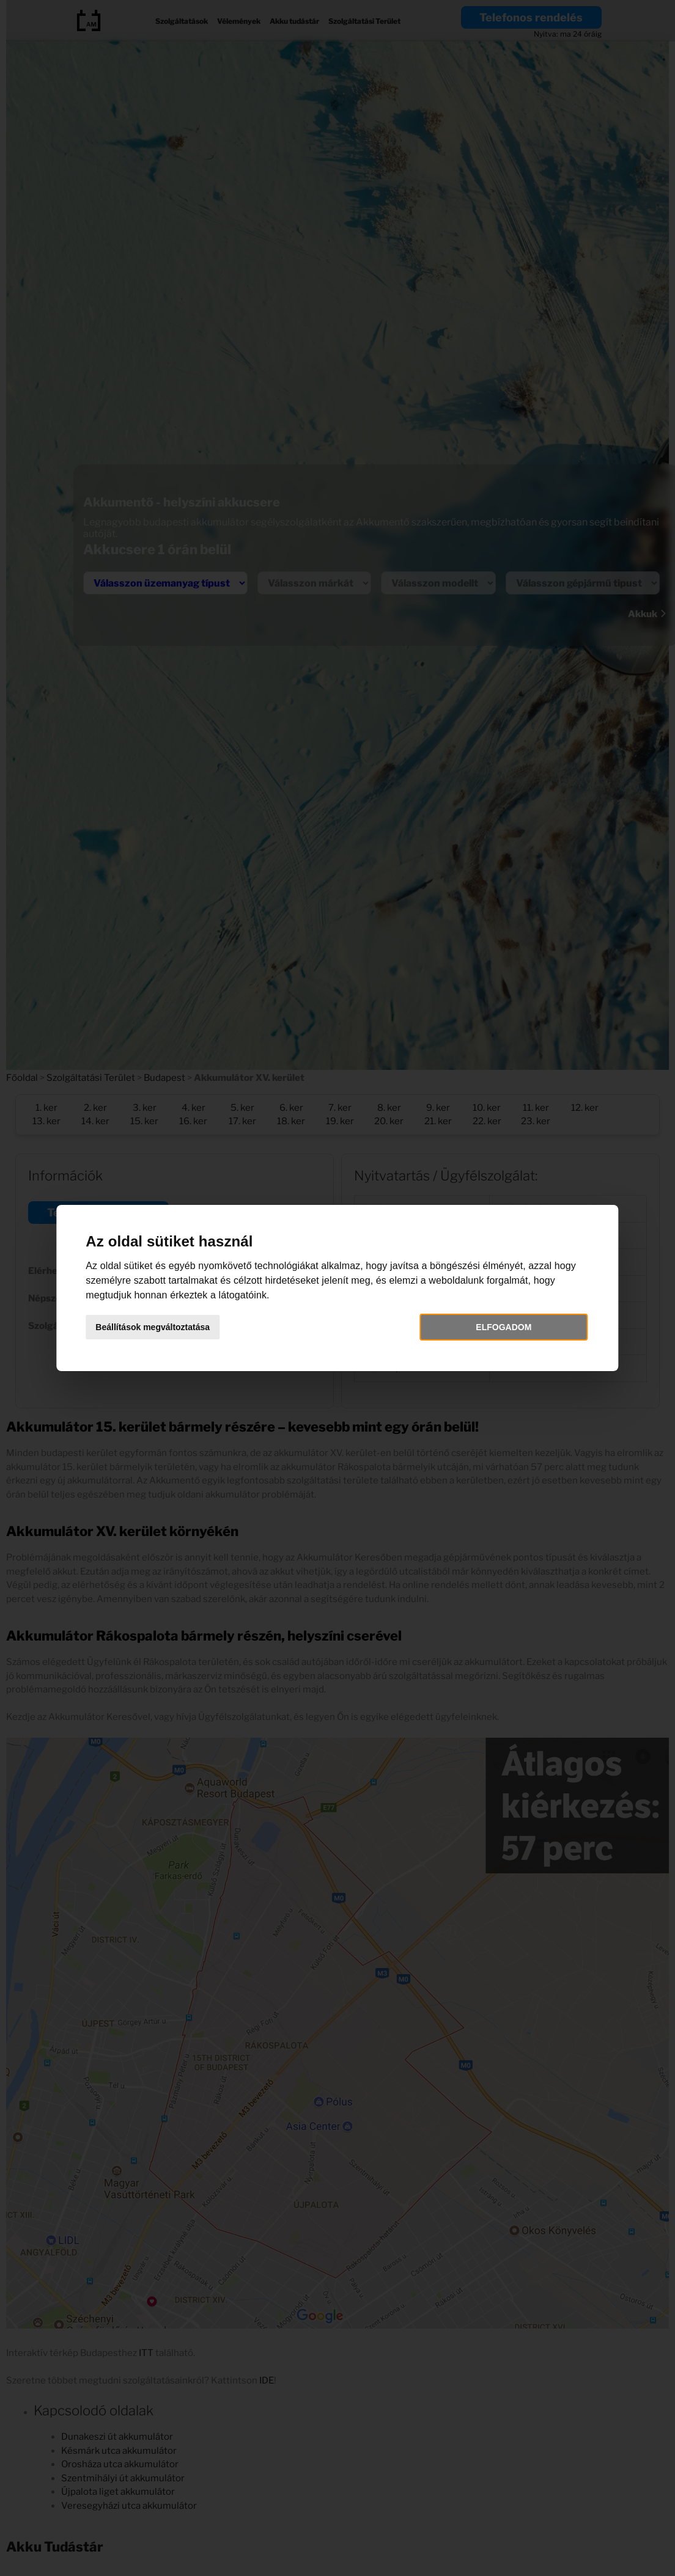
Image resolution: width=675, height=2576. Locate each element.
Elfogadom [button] (500, 1327)
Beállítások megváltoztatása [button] (158, 1327)
